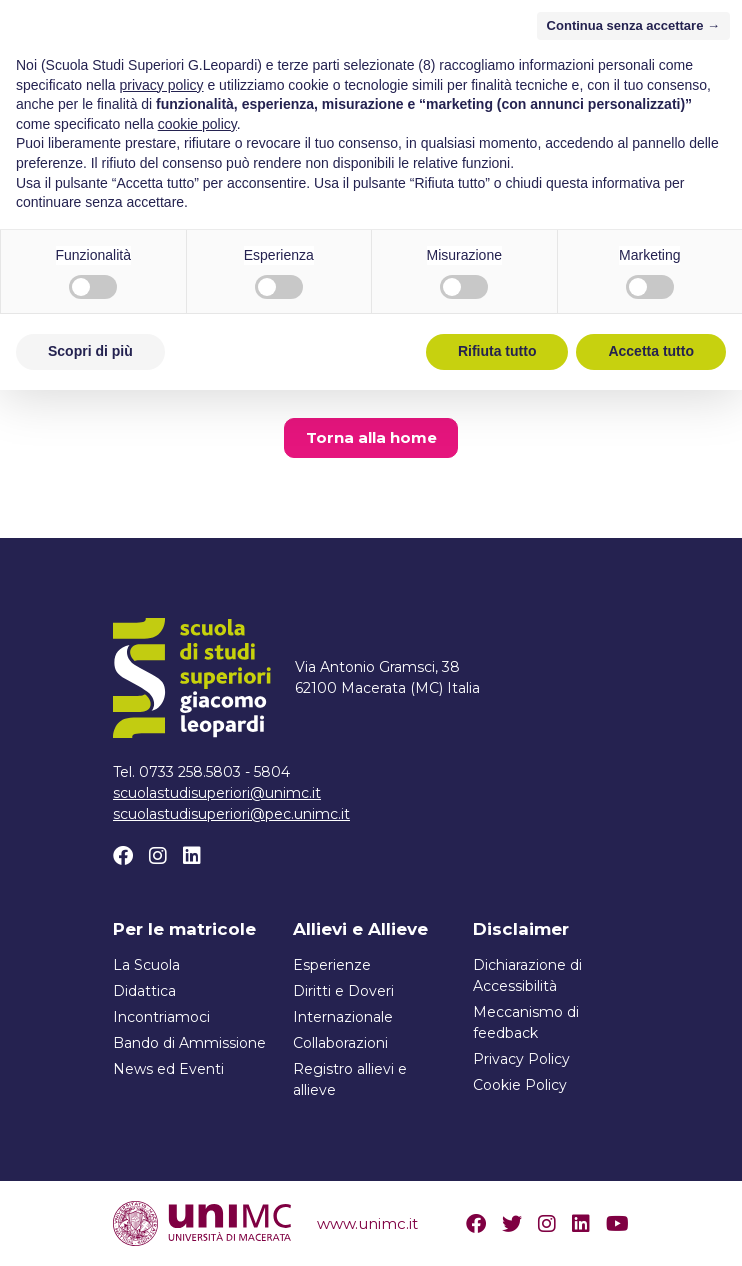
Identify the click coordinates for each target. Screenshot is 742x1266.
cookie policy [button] (197, 1000)
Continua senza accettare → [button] (633, 901)
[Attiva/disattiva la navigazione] (612, 57)
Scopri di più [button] (90, 1227)
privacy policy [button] (162, 961)
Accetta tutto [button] (651, 1227)
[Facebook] (123, 856)
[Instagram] (158, 856)
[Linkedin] (192, 856)
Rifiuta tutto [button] (497, 1227)
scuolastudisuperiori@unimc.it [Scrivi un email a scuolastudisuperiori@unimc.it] (217, 793)
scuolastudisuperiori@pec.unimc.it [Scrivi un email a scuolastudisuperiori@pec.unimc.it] (231, 814)
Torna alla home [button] (371, 437)
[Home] (224, 57)
